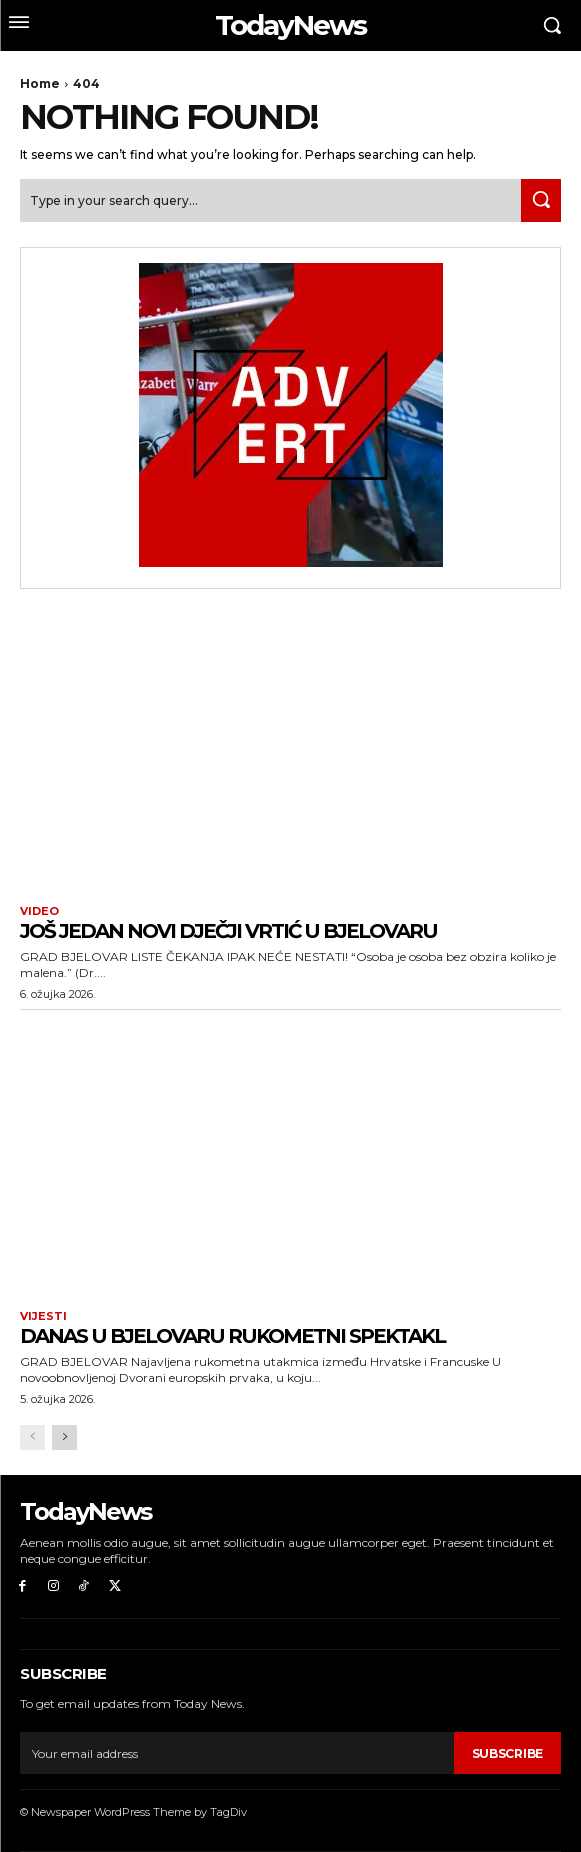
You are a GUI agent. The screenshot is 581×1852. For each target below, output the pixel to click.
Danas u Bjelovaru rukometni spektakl (232, 1336)
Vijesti (43, 1316)
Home (40, 83)
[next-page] (64, 1437)
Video (39, 911)
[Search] (541, 200)
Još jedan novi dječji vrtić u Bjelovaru (228, 931)
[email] (237, 1753)
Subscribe (507, 1753)
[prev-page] (32, 1437)
